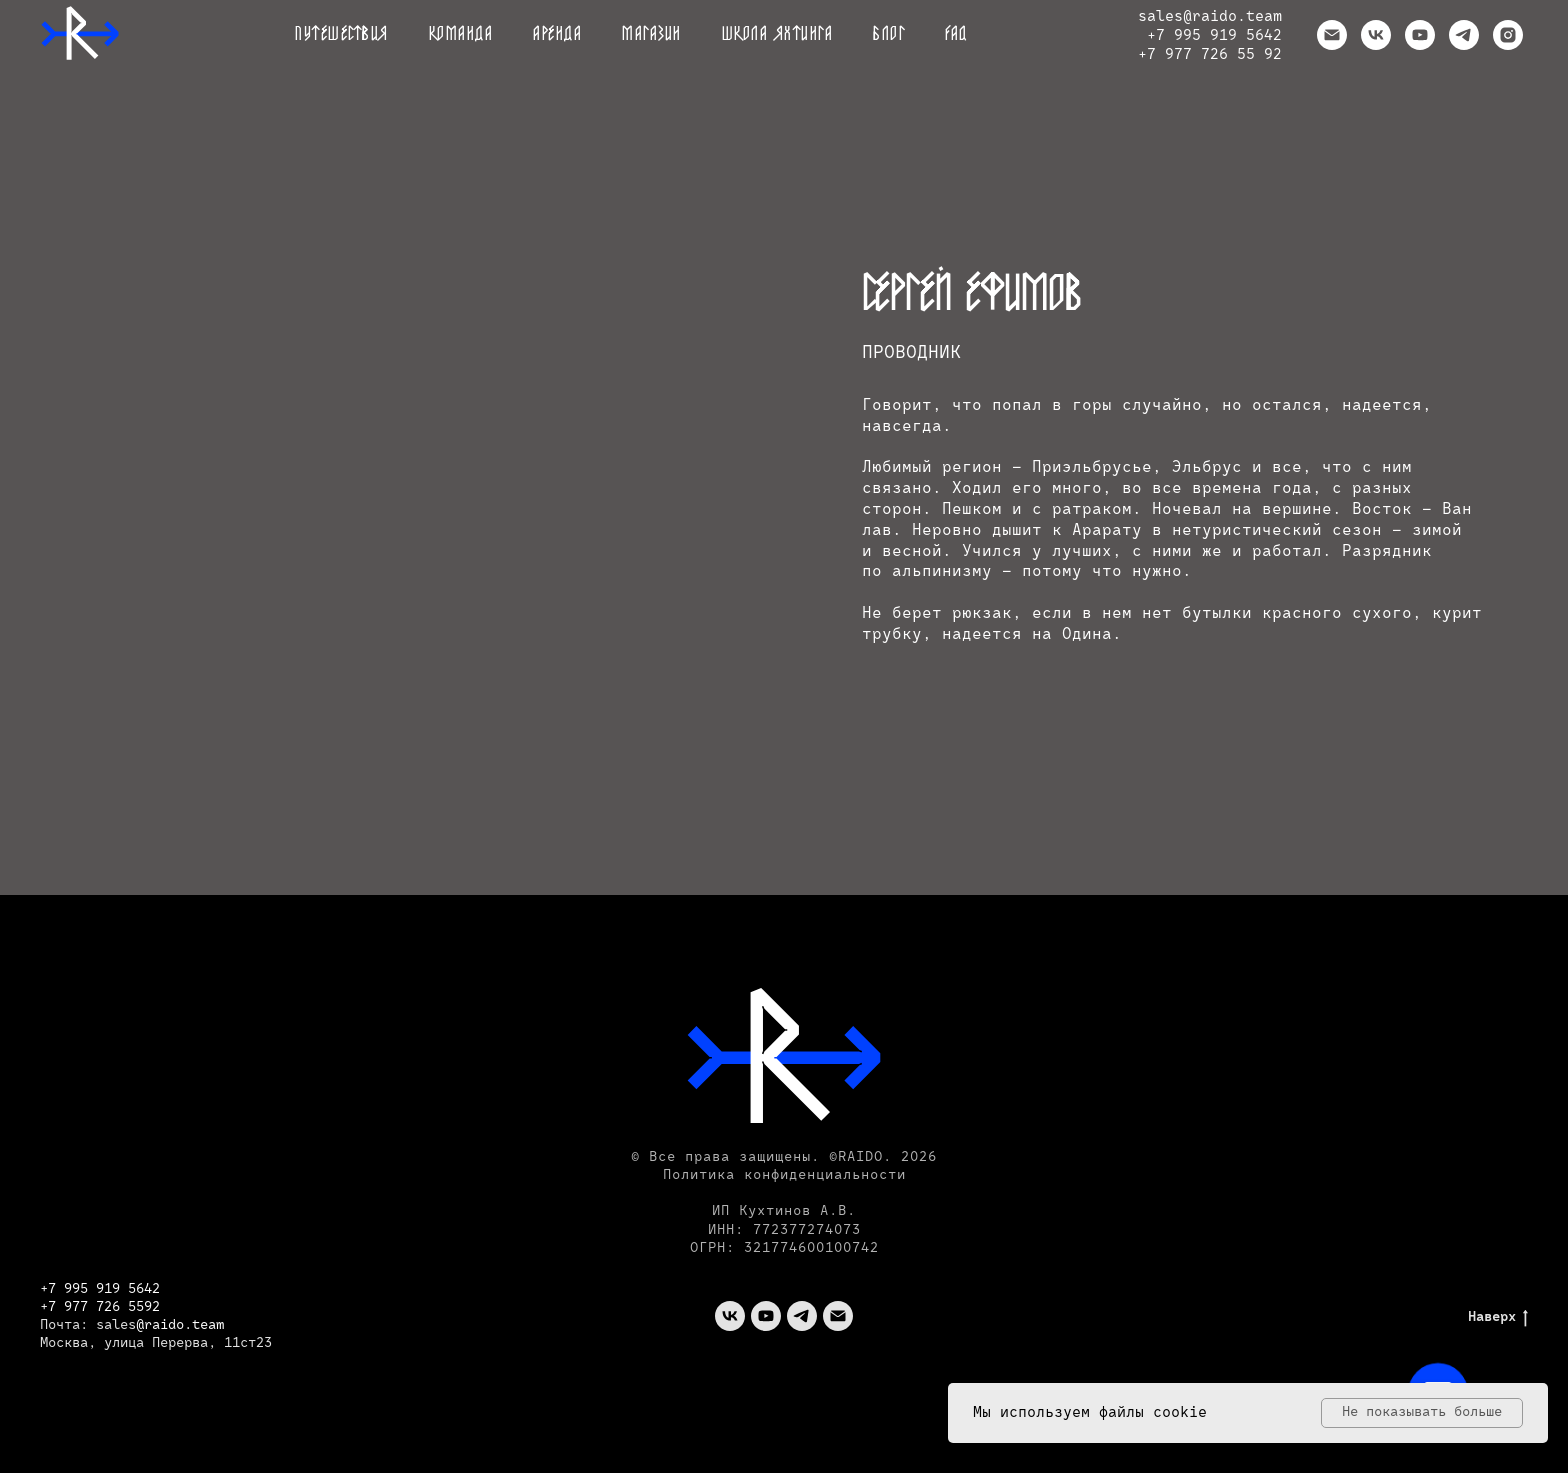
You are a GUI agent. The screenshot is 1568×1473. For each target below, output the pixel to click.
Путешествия (342, 35)
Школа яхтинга (778, 35)
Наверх (1498, 1317)
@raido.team (1232, 16)
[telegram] (1464, 35)
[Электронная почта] (1332, 35)
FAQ (956, 35)
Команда (461, 35)
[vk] (1376, 35)
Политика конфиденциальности (784, 1175)
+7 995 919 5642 (1214, 35)
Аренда (557, 35)
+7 (52, 1307)
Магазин (652, 35)
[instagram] (1508, 35)
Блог (889, 35)
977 (80, 1307)
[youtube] (1420, 35)
